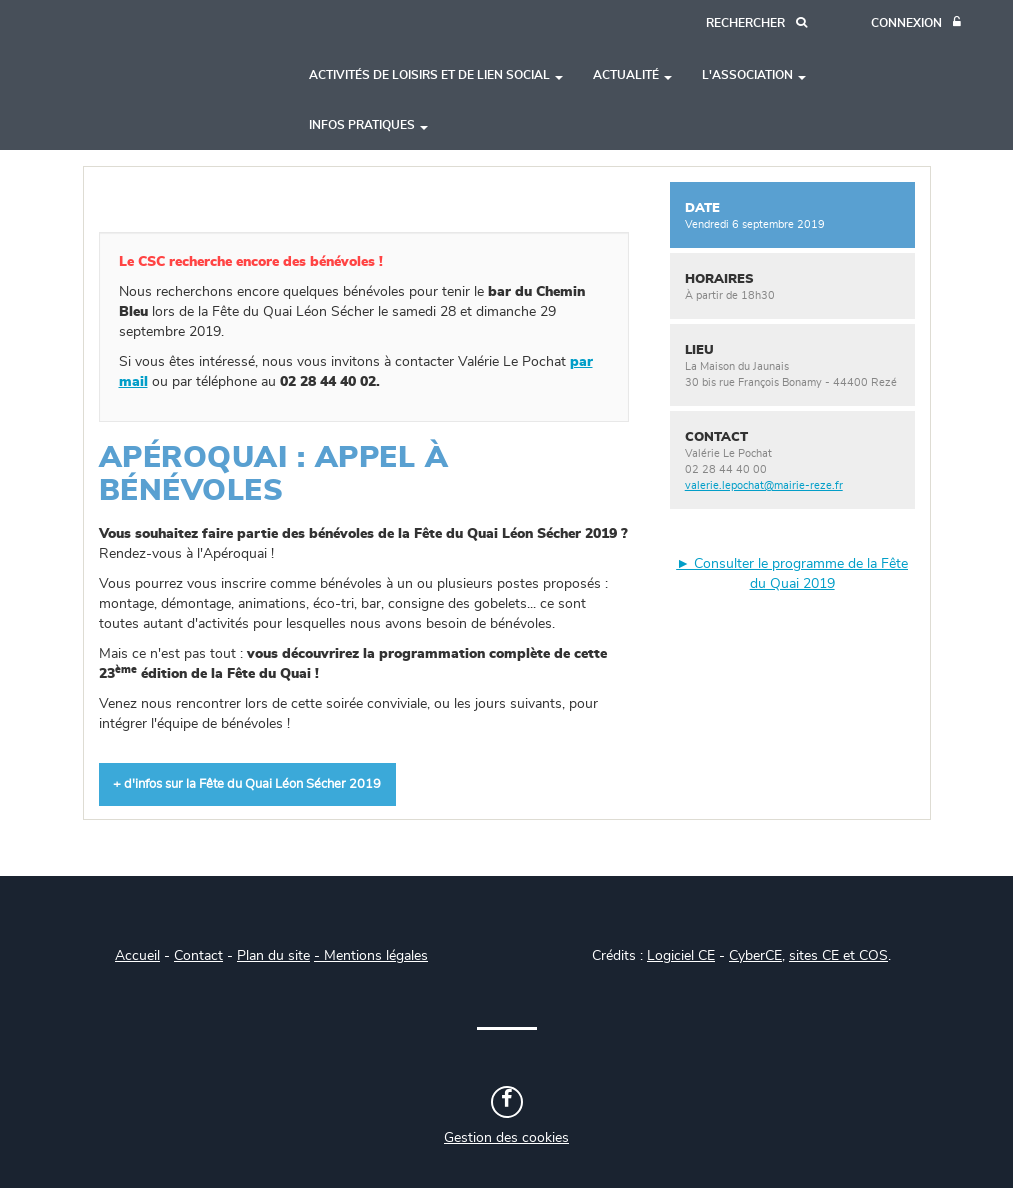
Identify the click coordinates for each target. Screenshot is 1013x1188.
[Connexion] (916, 23)
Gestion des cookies (506, 1138)
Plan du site (273, 956)
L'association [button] (754, 75)
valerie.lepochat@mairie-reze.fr (764, 485)
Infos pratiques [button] (368, 125)
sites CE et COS (838, 956)
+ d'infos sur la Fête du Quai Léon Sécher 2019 (247, 784)
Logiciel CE (681, 956)
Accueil (137, 956)
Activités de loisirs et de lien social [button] (436, 75)
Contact (198, 956)
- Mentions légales (371, 956)
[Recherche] (756, 23)
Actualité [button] (632, 75)
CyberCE (755, 956)
